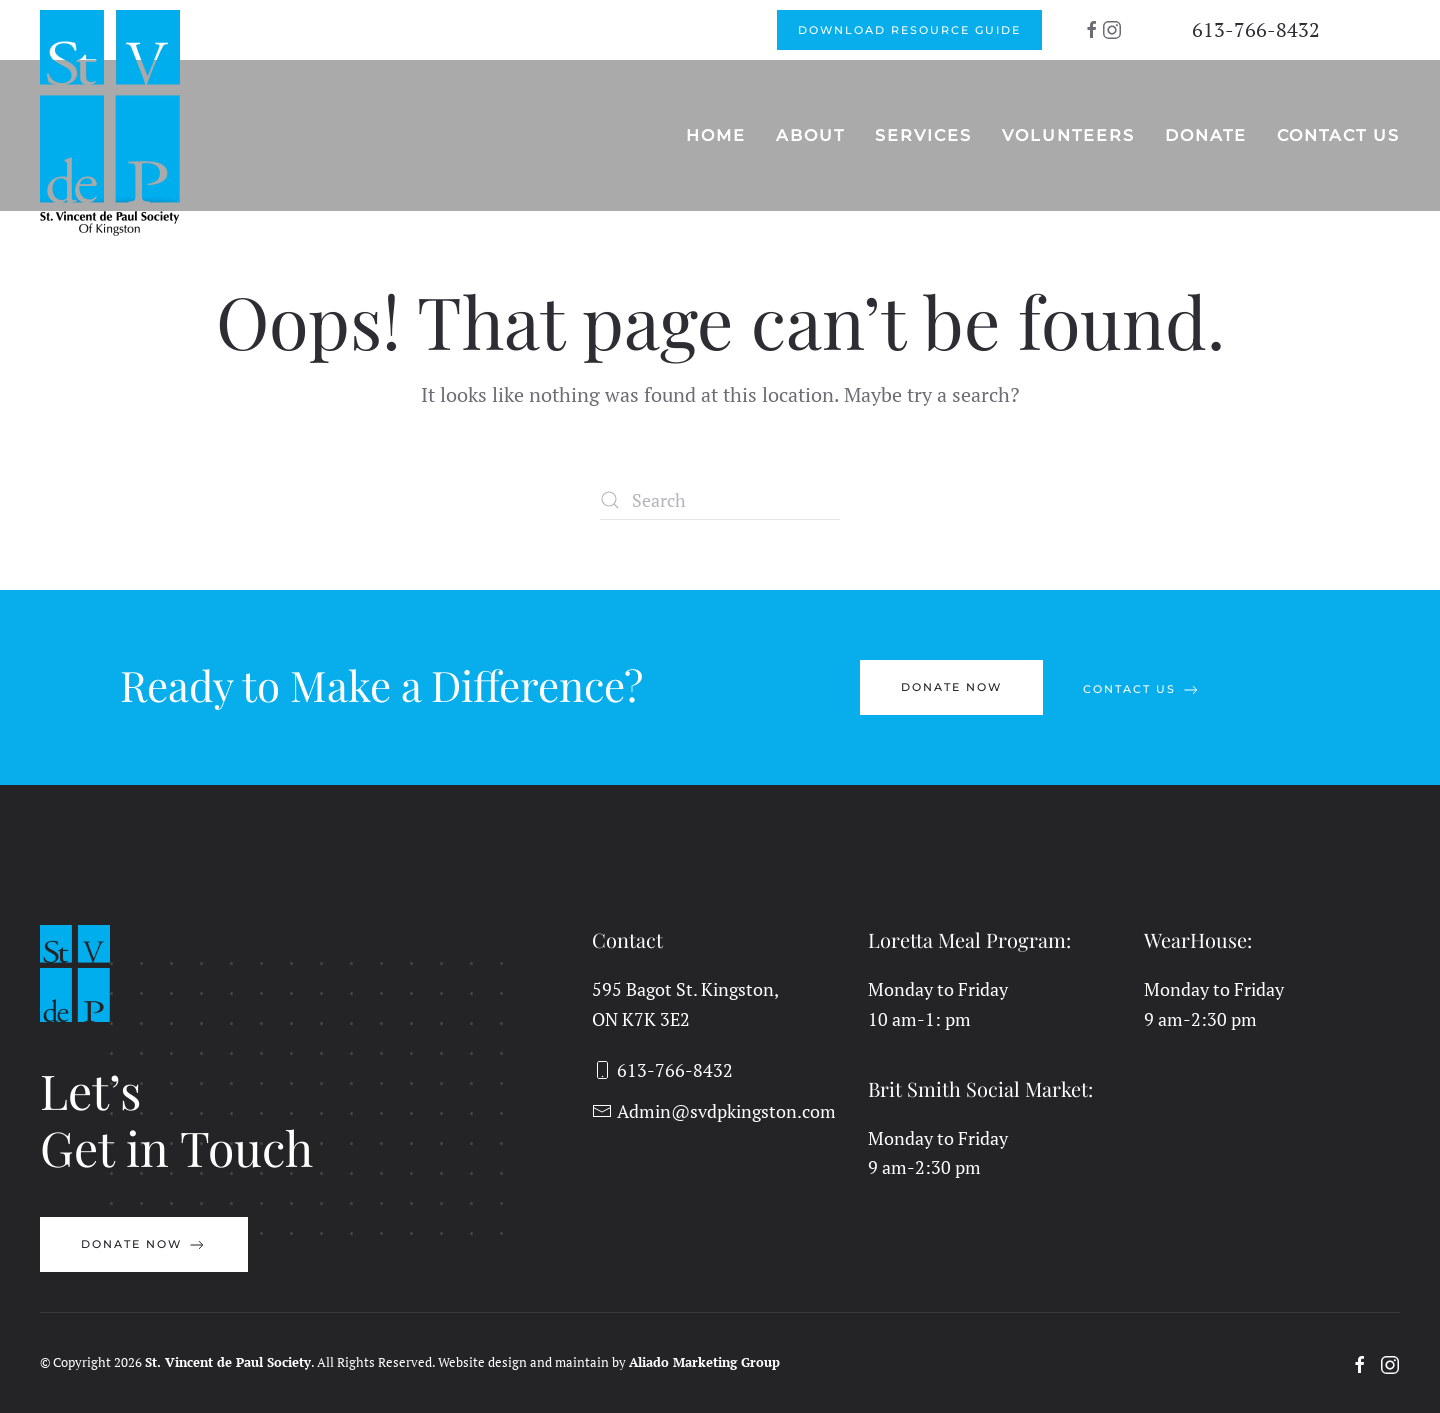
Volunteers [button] (1068, 135)
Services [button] (923, 135)
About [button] (810, 135)
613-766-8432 (1256, 29)
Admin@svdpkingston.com (714, 1111)
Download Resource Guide (909, 30)
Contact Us (1338, 135)
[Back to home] (112, 123)
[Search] (720, 500)
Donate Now (951, 687)
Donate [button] (1206, 135)
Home (716, 135)
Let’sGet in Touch (176, 1119)
